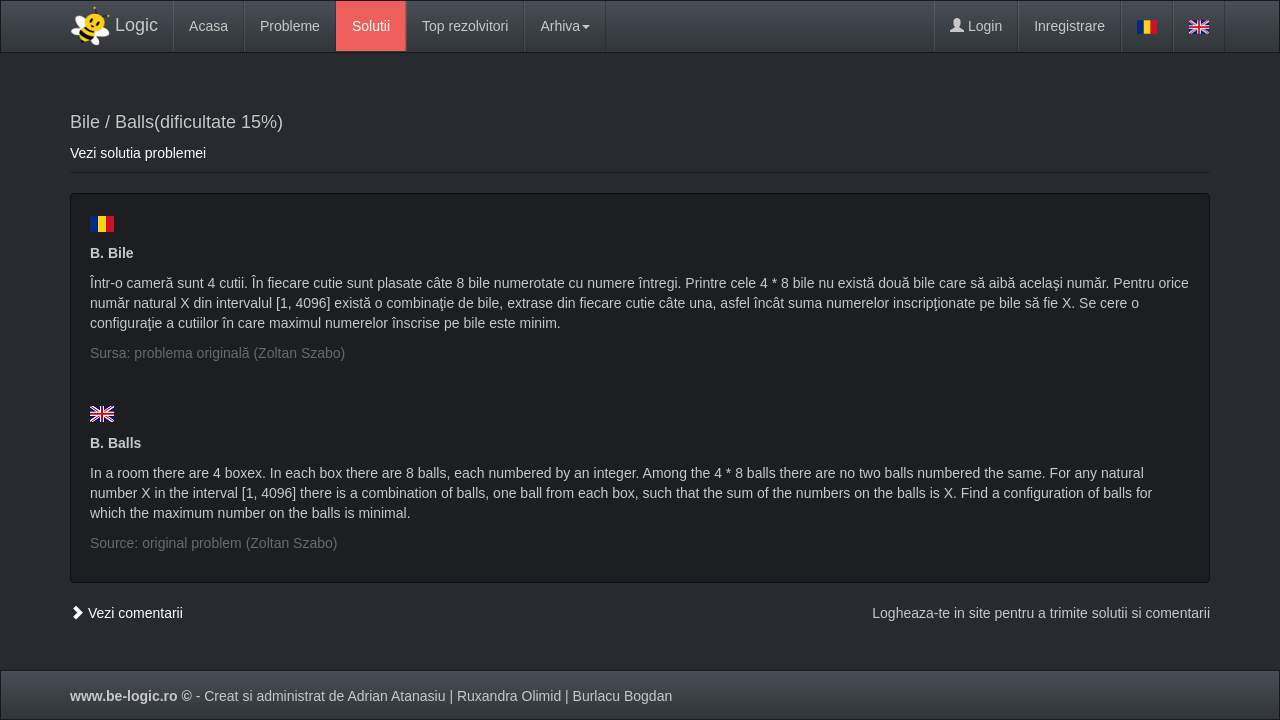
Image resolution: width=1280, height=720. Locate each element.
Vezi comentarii (126, 613)
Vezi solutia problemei (138, 153)
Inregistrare (1069, 26)
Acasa (208, 26)
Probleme (290, 26)
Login (976, 26)
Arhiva (565, 26)
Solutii (371, 26)
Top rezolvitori (465, 26)
